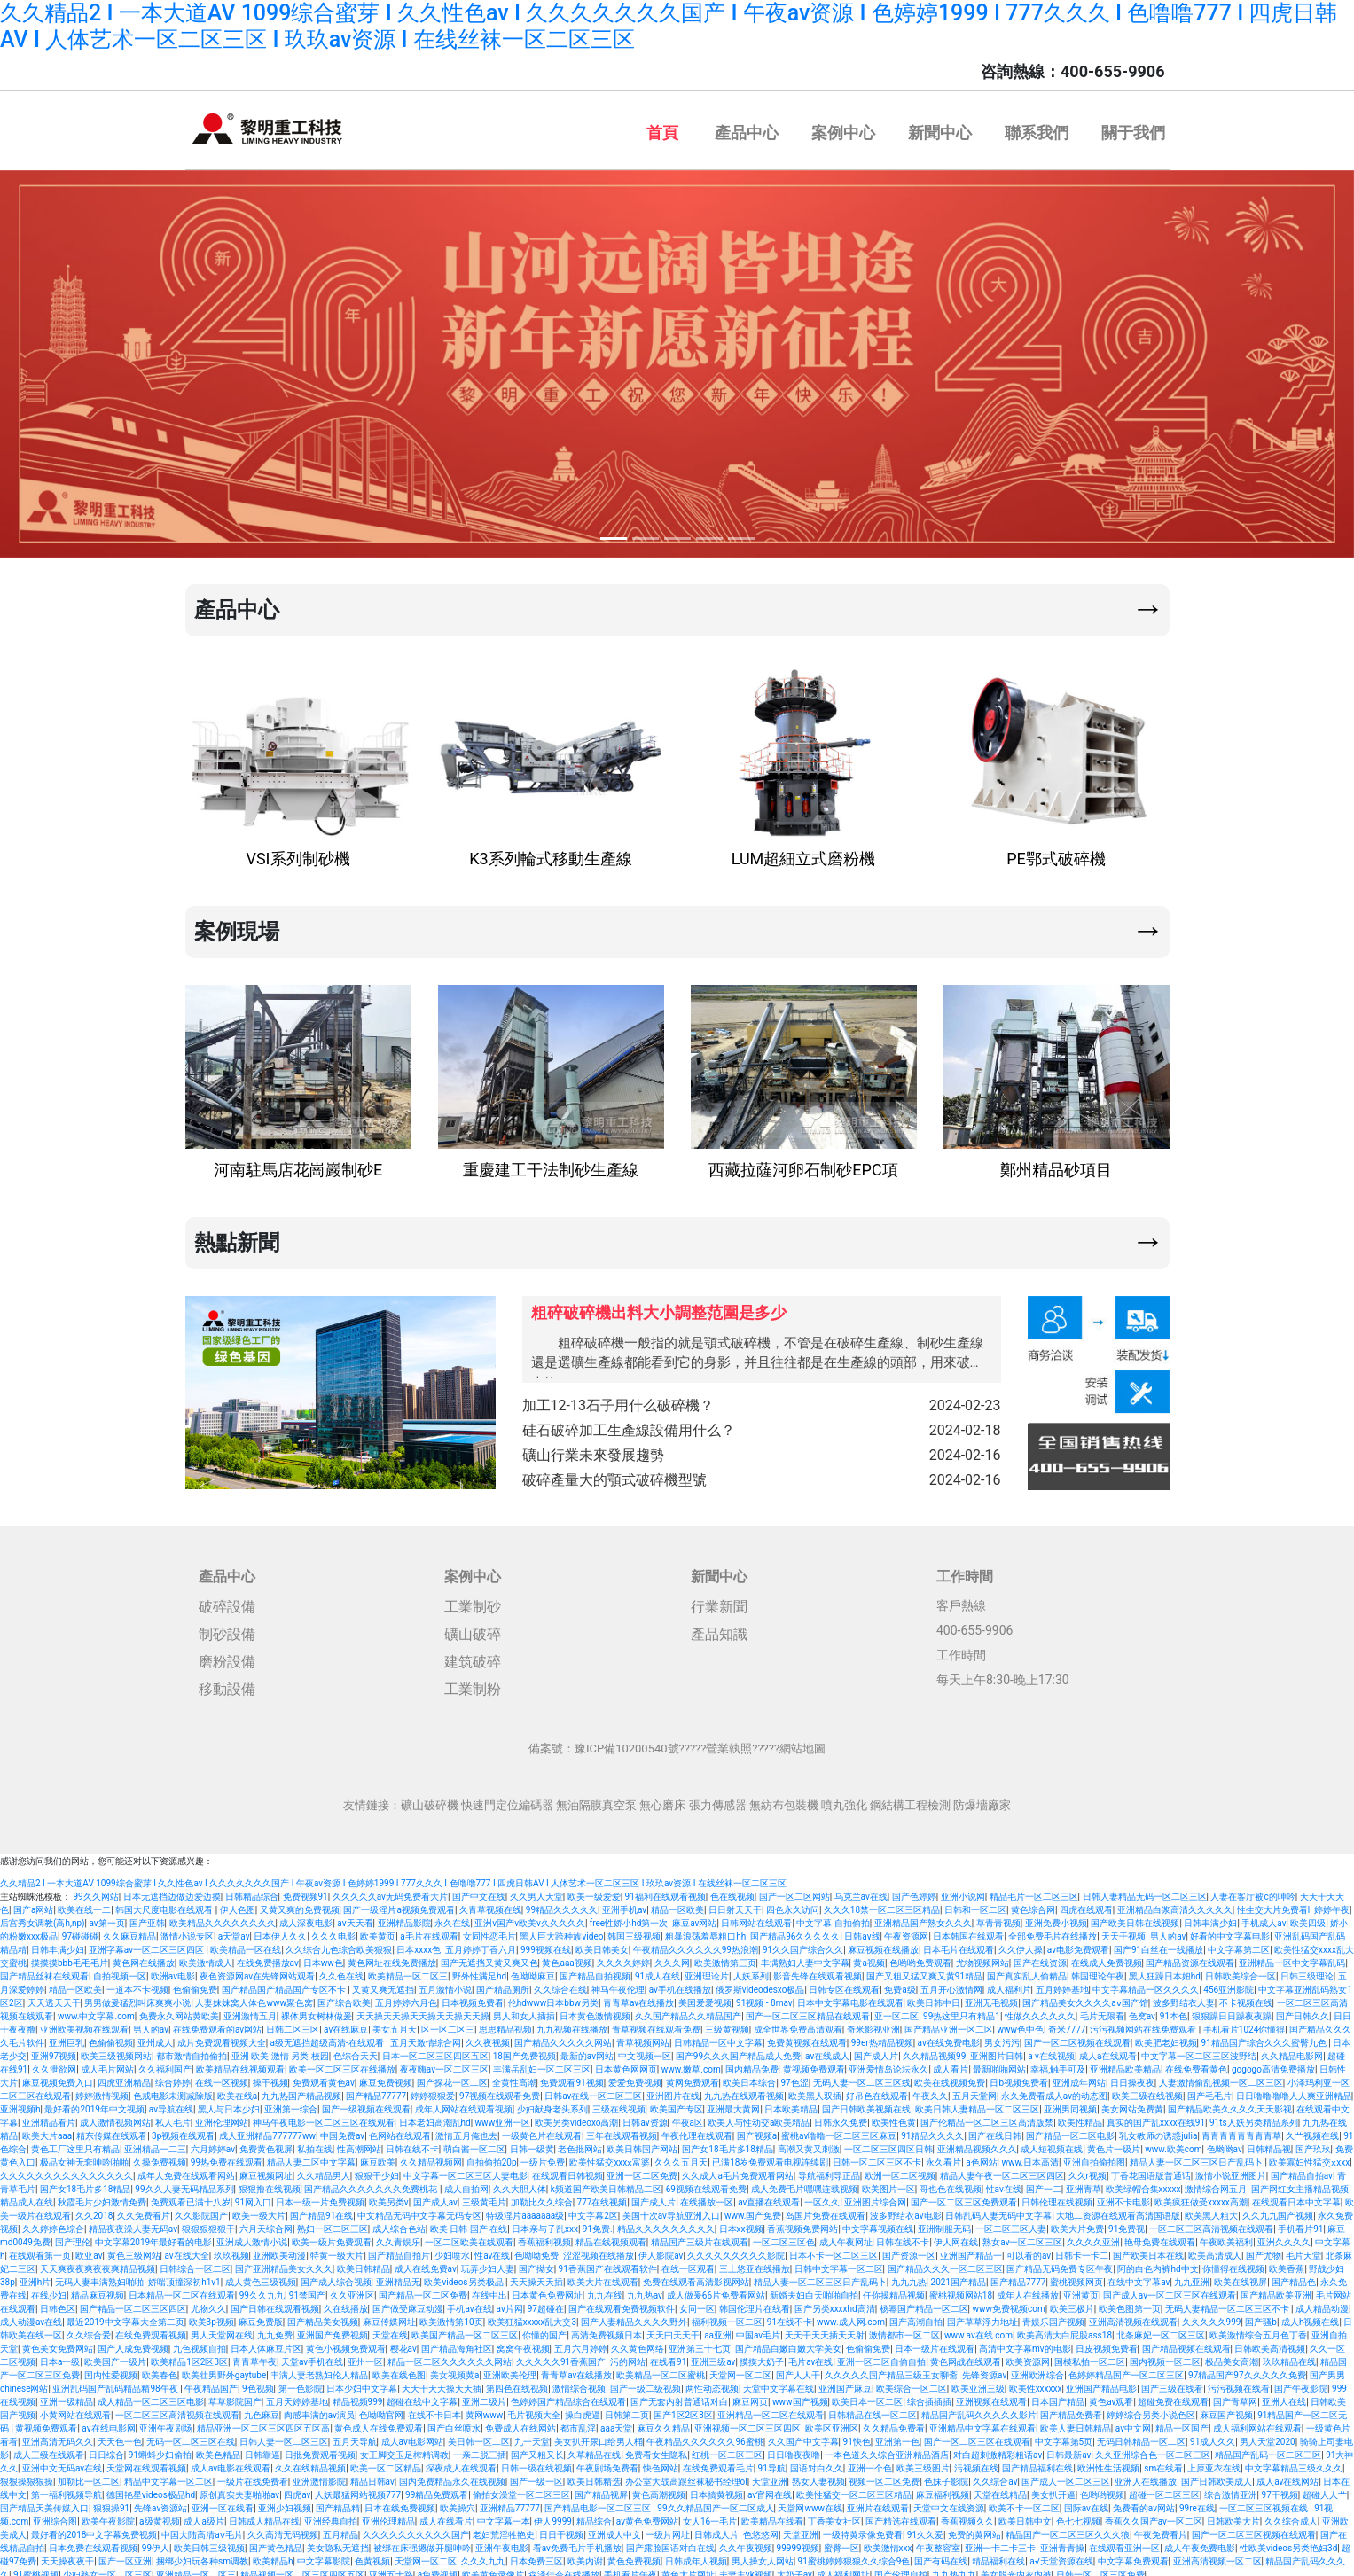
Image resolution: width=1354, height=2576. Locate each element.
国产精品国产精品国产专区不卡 (285, 1984)
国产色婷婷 (914, 1891)
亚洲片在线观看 (878, 2503)
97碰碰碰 (80, 1931)
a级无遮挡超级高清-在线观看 (328, 2037)
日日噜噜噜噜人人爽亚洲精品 (1293, 2091)
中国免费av (342, 2130)
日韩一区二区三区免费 (1100, 2569)
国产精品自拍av (1302, 2170)
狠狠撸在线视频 (270, 2184)
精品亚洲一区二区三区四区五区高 (263, 2423)
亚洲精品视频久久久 (977, 2144)
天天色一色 (120, 2436)
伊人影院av (660, 2250)
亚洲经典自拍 (330, 2516)
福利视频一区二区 (727, 2317)
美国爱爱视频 (705, 1997)
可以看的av (1028, 2250)
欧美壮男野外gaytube (224, 2370)
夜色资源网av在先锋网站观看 (257, 1971)
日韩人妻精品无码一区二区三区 (1145, 1891)
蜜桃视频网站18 (960, 2290)
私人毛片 (173, 2117)
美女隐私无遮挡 (338, 2543)
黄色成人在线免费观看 (378, 2423)
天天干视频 (1123, 1931)
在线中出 (489, 2290)
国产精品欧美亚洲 (1276, 2290)
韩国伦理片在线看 (754, 2303)
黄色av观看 (1111, 2396)
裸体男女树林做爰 (316, 2011)
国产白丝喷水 (454, 2423)
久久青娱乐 (398, 2237)
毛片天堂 (1303, 2250)
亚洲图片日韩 (996, 2051)
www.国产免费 (753, 2210)
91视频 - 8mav (764, 1997)
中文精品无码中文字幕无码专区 (419, 2210)
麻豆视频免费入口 (57, 2077)
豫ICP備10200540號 (627, 1743)
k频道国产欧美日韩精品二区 (606, 2184)
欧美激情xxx (888, 2543)
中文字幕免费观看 (1133, 2556)
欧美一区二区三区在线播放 (342, 2064)
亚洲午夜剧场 (165, 2423)
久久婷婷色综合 (53, 2224)
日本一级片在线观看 (934, 2343)
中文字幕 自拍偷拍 (832, 1918)
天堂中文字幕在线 (778, 2383)
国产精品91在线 (321, 2210)
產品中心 (747, 132)
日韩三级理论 (1307, 1971)
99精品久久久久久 (562, 1904)
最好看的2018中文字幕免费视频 (94, 2529)
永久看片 (943, 2157)
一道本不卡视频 (137, 1984)
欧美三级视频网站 (116, 2051)
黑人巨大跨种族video (561, 1931)
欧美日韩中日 (933, 1997)
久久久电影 (333, 1931)
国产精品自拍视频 (595, 1971)
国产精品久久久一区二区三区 (945, 2263)
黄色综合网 (1033, 1904)
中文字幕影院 (323, 2556)
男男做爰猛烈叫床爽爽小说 (137, 1997)
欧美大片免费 (1077, 2224)
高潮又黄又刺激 (809, 2144)
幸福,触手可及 (1057, 2064)
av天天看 (354, 1918)
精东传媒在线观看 (111, 2130)
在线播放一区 (706, 2197)
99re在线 (1197, 2503)
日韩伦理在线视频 (1056, 2197)
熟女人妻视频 (818, 2476)
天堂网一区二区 (740, 2370)
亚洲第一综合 (290, 2104)
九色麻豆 (261, 2410)
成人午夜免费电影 (1199, 2543)
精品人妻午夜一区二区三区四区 (1002, 2170)
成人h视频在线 (1310, 2317)
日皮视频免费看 (1107, 2343)
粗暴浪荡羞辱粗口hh (705, 1931)
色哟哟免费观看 (920, 1958)
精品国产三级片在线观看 (699, 2237)
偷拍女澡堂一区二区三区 (521, 2489)
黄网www (485, 2410)
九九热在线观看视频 (744, 2091)
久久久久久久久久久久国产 (416, 2529)
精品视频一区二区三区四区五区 (302, 2569)
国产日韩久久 (1302, 2011)
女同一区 (697, 2303)
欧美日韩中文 (1025, 2516)
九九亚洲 (1191, 2277)
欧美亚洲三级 (978, 2383)
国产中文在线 (478, 1891)
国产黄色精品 (275, 2543)
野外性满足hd (479, 1971)
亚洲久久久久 (1284, 2237)
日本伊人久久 (280, 1931)
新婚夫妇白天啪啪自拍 (814, 2290)
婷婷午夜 (1332, 1904)
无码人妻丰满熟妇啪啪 (99, 2277)
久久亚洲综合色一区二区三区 (1152, 2450)
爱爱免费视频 (634, 2077)
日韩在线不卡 (412, 2144)
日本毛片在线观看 (958, 1944)
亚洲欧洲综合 (1037, 2370)
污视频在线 (976, 2463)
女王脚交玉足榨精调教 (404, 2450)
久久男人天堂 (536, 1891)
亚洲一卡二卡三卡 (1000, 2543)
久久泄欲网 (54, 2064)
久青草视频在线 (490, 1904)
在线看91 (668, 2356)
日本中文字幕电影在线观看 (850, 1997)
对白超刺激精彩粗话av (997, 2450)
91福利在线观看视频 (665, 1891)
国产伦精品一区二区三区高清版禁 (986, 2117)
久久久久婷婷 (623, 1958)
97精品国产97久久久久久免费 (1246, 2370)
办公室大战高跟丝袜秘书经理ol (686, 2476)
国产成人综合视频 (336, 2277)
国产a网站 (33, 1904)
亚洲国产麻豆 (845, 2383)
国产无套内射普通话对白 (679, 2396)
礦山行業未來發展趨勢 (761, 1452)
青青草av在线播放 (638, 1997)
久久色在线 (341, 1971)
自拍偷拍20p (491, 2157)
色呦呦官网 (381, 2410)
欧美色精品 (218, 2450)
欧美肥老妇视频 (1166, 2037)
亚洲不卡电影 (1123, 2197)
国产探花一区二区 (452, 2077)
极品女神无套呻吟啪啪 (84, 2157)
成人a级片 (203, 2516)
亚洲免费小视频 (1056, 1918)
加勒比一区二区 (89, 2476)
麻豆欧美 (377, 2157)
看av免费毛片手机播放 (577, 2543)
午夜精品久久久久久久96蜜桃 (704, 2436)
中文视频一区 (644, 2051)
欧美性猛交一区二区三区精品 (854, 2489)
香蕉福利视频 (544, 2237)
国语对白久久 (816, 2463)
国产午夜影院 (1300, 2383)
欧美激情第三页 (725, 1958)
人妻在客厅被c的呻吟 (1252, 1891)
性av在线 (1003, 2184)
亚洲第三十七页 (700, 2343)
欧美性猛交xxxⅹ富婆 (609, 2157)
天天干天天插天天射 (825, 2330)
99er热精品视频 (882, 2037)
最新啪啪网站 (999, 2064)
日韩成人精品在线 (264, 2516)
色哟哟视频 (1102, 2489)
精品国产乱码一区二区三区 (1268, 2450)
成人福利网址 (843, 2569)
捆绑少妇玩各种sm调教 (202, 2556)
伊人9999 (552, 2516)
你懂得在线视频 (1233, 2263)
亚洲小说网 (963, 1891)
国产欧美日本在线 (1148, 2250)
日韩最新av (1068, 2450)
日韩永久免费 (840, 2117)
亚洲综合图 (55, 2516)
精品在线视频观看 (610, 2237)
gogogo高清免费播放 (1273, 2064)
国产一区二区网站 (794, 1891)
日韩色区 (57, 2303)
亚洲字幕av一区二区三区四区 (148, 1944)
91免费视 (1126, 2224)
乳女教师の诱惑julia (1158, 2130)
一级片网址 (668, 2529)
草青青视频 (998, 1918)
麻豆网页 (750, 2396)
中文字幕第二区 (1239, 1944)
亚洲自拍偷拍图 (1094, 2157)
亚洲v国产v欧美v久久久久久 (529, 1918)
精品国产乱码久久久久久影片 (979, 2410)
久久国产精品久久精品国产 (688, 2011)
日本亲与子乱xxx (545, 2224)
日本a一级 (60, 2356)
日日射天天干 (735, 1904)
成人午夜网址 (846, 2237)
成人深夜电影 (306, 1918)
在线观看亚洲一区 (1124, 2543)
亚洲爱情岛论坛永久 (888, 2064)
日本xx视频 (741, 2224)
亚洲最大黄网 (733, 2104)
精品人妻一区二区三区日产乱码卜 (1197, 2157)
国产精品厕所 (502, 1984)
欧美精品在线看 (772, 2516)
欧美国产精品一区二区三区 (464, 2330)
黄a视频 (868, 1958)
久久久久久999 (1211, 2317)
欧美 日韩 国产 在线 (468, 2224)
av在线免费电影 (949, 2037)
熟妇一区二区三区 (332, 2224)
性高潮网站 (359, 2144)
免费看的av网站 (1144, 2503)
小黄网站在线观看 (75, 2410)
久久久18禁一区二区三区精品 (882, 1904)
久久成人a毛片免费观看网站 (737, 2170)
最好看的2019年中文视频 (94, 2104)
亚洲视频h (20, 2104)
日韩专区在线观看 (844, 1984)
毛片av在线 (810, 2356)
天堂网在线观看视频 (146, 2463)
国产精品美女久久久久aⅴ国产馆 (1084, 1997)
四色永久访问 (792, 1904)
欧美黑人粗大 (1211, 2210)
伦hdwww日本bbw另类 (553, 1997)
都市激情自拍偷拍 (191, 2051)
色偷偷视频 (111, 2037)
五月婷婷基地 (1062, 1984)
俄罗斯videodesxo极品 (760, 1984)
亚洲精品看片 (48, 2117)
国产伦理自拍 (900, 2569)
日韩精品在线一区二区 (872, 2410)
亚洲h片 (35, 2277)
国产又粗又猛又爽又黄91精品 (924, 1971)
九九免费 (275, 2330)
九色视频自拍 (199, 2343)
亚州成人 (155, 2037)
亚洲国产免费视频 (332, 2330)
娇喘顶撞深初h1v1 (184, 2277)
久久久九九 (483, 2556)
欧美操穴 (457, 2503)
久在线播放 (346, 2303)
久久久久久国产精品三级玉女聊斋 (891, 2370)
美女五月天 (394, 2024)
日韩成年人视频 (696, 2556)
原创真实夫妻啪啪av (239, 2489)
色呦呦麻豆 (533, 1971)
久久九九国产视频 (1277, 2210)
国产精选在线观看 (900, 2516)
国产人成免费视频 (133, 2343)
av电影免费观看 (1078, 1944)
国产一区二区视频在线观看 (1077, 2037)
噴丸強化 (844, 1800)
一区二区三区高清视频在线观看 (1211, 2224)
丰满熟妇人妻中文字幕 (805, 1958)
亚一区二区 (896, 2011)
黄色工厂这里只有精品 (75, 2144)
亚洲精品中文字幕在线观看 (982, 2423)
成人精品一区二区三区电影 (151, 2396)
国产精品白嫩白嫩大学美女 (788, 2343)
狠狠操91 (111, 2503)
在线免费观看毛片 (718, 2463)
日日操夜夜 (1132, 2077)
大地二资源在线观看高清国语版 (1118, 2210)
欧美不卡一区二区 (1024, 2503)
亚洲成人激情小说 (251, 2237)
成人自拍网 (466, 2184)
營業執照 (729, 1743)
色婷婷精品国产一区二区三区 (1126, 2370)
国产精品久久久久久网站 (563, 2037)
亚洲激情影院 (319, 2476)
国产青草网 (1235, 2396)
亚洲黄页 (1081, 2290)
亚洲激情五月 (250, 2011)
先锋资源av (984, 2370)
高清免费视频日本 (606, 2330)
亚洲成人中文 (614, 2529)
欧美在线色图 (399, 2370)
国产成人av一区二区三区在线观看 (1169, 2290)
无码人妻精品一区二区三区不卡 (1228, 2303)
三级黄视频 (727, 2024)
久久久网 (672, 1958)
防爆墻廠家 (982, 1800)
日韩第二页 (627, 2410)
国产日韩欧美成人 (1216, 2476)
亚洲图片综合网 (875, 2197)
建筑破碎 (472, 1656)
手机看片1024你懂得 (1244, 2024)
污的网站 (628, 2356)
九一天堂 (532, 2436)
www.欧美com (1173, 2144)
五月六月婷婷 (580, 2343)
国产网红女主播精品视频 (1300, 2184)
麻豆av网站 (694, 1918)
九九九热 (909, 2277)
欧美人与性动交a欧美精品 (759, 2117)
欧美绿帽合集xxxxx (1143, 2184)
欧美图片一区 (888, 2184)
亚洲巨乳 (66, 2037)
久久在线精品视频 (310, 2463)
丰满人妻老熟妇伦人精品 (319, 2370)
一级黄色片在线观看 (542, 2130)
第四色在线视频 (517, 2383)
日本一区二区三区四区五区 (435, 2051)
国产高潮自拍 (916, 2317)
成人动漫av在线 (31, 2317)
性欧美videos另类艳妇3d (1288, 2543)
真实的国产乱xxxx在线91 (1156, 2117)
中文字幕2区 (593, 2210)
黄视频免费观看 (814, 2064)
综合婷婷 (173, 2077)
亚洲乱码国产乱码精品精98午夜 (116, 2383)
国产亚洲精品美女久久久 (284, 2263)
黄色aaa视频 (566, 1958)
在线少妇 (49, 2290)
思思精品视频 (505, 2024)
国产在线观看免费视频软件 (621, 2303)
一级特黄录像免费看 (863, 2529)
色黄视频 (372, 2556)
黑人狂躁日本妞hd (1165, 1971)
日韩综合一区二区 (195, 2263)
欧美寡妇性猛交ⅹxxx (1309, 2157)
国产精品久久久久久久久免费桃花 (371, 2184)
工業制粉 (472, 1683)
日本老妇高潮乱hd (435, 2117)
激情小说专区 (187, 1931)
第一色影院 (300, 2383)
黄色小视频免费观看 (346, 2343)
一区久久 (822, 2197)
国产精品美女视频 (322, 2317)
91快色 (857, 2436)
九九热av (644, 2290)
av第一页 (106, 1918)
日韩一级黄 (532, 2144)
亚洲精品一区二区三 (196, 2569)
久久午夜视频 (745, 2543)
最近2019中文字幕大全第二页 (125, 2317)
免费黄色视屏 (266, 2144)
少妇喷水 (452, 2250)
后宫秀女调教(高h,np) (42, 1918)
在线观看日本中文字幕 (1296, 2197)
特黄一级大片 (337, 2250)
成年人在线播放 (1028, 2290)
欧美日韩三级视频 (209, 2543)
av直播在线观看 (769, 2197)
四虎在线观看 (1086, 1904)
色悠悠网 (761, 2529)
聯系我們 (1036, 132)
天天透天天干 (54, 1997)
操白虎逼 (582, 2410)
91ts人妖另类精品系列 (1253, 2117)
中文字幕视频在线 (877, 2224)
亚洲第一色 (897, 2436)
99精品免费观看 (436, 2489)
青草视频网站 (642, 2037)
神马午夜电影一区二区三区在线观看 (324, 2117)
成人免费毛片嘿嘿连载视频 (804, 2184)
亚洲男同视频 (1070, 2104)
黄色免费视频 (634, 2556)
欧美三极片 (1072, 2303)
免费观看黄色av (324, 2077)
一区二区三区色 (784, 2237)
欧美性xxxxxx (1035, 2383)
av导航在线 (171, 2104)
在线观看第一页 (40, 2250)
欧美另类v (389, 2197)
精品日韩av (372, 2476)
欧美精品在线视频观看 (240, 2064)
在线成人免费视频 (1106, 1958)
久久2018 (94, 2210)
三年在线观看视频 (621, 2130)
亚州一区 (365, 2356)
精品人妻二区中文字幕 (311, 2157)
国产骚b (1261, 2317)
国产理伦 (72, 2237)
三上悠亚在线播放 (754, 2263)
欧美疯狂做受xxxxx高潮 (1201, 2197)
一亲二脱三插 (479, 2450)
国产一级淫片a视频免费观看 (398, 1904)
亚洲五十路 (391, 2569)
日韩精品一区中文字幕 (718, 2037)
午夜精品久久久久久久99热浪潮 (695, 1944)
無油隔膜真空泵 (596, 1800)
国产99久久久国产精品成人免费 (738, 2051)
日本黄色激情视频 (595, 2011)
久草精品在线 (594, 2450)
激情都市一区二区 (904, 2330)
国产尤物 (1263, 2250)
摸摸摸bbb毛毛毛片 (69, 1958)
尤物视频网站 (982, 1958)
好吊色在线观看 (877, 2091)
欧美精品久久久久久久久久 (222, 1918)
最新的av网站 (587, 2051)
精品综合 (594, 2516)
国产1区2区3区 (683, 2410)
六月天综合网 (266, 2224)
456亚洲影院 (1228, 1984)
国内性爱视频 (110, 2370)
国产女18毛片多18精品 (727, 2144)
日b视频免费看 (1019, 2077)
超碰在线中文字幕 (422, 2396)
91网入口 (253, 2197)
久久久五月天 (681, 2157)
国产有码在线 (940, 2556)
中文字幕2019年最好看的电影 (153, 2237)
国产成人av (435, 2197)
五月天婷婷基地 (297, 2396)
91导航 (772, 2463)
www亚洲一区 (503, 2117)
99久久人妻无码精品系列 (184, 2184)
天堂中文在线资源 (948, 2503)
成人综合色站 (399, 2224)
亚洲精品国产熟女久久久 (923, 1918)
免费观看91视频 (571, 2077)
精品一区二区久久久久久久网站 (449, 2356)
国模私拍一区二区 (1089, 2356)
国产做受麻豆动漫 (407, 2303)
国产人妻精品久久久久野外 (634, 2317)
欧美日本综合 (749, 2077)
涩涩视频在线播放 (598, 2250)
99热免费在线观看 (226, 2157)
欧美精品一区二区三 (408, 1971)
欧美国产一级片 (115, 2356)
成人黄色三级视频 (260, 2277)
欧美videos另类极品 (464, 2277)
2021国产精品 (958, 2277)
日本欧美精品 (791, 2104)
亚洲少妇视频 (284, 2503)
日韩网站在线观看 (756, 1918)
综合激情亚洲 (1230, 2489)
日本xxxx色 (418, 1944)
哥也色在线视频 (951, 2184)
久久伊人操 (1020, 1944)
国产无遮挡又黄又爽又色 (489, 1958)
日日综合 (106, 2450)
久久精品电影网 (1292, 2051)
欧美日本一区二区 (867, 2396)
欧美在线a (237, 2091)
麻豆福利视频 (942, 2489)
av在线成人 (827, 2051)
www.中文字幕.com (96, 2011)
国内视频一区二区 (1165, 2356)
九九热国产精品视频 (301, 2091)
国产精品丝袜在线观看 (44, 1971)
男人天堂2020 (1267, 2436)
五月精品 (340, 2529)
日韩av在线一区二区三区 (593, 2091)
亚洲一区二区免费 (642, 2170)
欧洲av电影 (173, 1971)
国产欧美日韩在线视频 (1135, 1918)
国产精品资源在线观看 (1190, 1958)
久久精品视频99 (934, 2051)
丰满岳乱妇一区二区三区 (542, 2064)
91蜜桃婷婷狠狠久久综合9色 (854, 2556)
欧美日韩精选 (594, 2476)
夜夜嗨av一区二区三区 (444, 2064)
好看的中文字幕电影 (1230, 1931)
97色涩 (794, 2077)
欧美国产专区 (676, 2104)
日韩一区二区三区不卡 (877, 2157)
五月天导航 (355, 2436)
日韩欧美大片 (1233, 2516)
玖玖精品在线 (1289, 2356)
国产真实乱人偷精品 (1027, 1971)
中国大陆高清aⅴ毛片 (201, 2529)
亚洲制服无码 (944, 2224)
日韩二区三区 (292, 2024)
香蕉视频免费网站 (802, 2224)
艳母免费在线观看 (1159, 2237)
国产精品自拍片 (399, 2250)
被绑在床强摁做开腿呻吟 (422, 2543)
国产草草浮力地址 (982, 2317)
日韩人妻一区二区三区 (283, 2436)
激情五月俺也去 (466, 2130)
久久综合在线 (560, 1984)
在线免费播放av (268, 1958)
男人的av (1168, 1931)
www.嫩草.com (691, 2064)
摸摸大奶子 (762, 2356)
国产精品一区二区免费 (423, 2290)
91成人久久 (1212, 2436)
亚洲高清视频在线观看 (1133, 2317)
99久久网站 (95, 1891)
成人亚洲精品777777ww (267, 2130)
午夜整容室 (938, 2543)
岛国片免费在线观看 (825, 2210)
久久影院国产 (201, 2210)
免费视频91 (305, 1891)
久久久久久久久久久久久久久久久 (66, 2170)
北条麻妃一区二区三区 (1160, 2330)
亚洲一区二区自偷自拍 (881, 2356)
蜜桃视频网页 (1076, 2277)
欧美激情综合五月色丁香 (1258, 2330)
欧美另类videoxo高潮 (576, 2117)
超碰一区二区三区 (1164, 2489)
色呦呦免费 (536, 2250)
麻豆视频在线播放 (883, 1944)
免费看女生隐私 (656, 2450)
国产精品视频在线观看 (1186, 2343)
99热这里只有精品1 (961, 2011)
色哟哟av (1224, 2144)
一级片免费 (542, 2157)
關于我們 (1133, 132)
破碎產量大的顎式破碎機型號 (761, 1475)
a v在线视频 (1051, 2051)
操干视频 (270, 2077)
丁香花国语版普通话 (1151, 2170)
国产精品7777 (1017, 2277)
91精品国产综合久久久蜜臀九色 (1265, 2037)
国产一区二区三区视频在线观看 (1254, 2529)
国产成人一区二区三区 (1065, 2476)
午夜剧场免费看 (607, 2463)
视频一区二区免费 (884, 2476)
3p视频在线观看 (183, 2130)
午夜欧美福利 (1226, 2237)
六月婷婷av (213, 2144)
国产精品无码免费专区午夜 (1059, 2263)
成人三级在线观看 (48, 2450)
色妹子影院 (946, 2476)
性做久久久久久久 (1040, 2011)
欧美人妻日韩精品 (1075, 2423)
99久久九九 (262, 2290)
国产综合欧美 (344, 1997)
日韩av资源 (644, 2117)
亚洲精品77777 (510, 2503)
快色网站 (660, 2463)
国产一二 (1043, 2184)
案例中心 (843, 132)
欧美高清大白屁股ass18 (1064, 2330)
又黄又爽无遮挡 (383, 1984)
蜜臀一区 (841, 2543)
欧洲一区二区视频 (900, 2170)
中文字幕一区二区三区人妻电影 (465, 2170)
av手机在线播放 (680, 1984)
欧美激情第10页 (450, 2317)
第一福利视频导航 (66, 2489)
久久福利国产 (165, 2064)
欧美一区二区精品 (385, 2463)
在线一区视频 (221, 2077)
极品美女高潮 (1231, 2356)
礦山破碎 (472, 1628)
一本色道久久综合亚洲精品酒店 (887, 2450)
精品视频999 (358, 2396)
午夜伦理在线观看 (696, 2130)
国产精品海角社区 (456, 2343)
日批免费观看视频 (320, 2450)
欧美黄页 (377, 1931)
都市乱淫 (578, 2423)
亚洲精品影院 (404, 1918)
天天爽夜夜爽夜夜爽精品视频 (97, 2263)
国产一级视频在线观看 (366, 2104)
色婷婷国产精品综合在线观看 (568, 2396)
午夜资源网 (906, 1931)
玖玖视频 (231, 2250)
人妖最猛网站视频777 (358, 2489)
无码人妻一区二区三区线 (862, 2077)
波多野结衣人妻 (1184, 1997)
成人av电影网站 (412, 2436)
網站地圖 (802, 1743)
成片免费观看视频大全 (221, 2037)
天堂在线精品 (1000, 2489)
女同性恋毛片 (489, 1931)
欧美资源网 (1028, 2356)
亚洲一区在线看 (223, 2503)
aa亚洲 (718, 2330)
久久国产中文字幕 (803, 2436)
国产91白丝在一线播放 (1158, 1944)
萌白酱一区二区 (474, 2144)
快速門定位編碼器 (508, 1800)
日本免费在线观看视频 (93, 2543)
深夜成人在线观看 (461, 2463)
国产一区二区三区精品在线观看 (808, 2011)
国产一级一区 (536, 2476)
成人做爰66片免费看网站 (716, 2290)
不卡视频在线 (1245, 1997)
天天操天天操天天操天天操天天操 (422, 2011)
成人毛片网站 (107, 2064)
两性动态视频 (712, 2383)
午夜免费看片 (1160, 2529)
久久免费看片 (143, 2210)
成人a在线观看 (1108, 2051)
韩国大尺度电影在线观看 (165, 1904)
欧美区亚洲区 (831, 2423)
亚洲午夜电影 (501, 2543)
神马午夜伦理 (618, 1984)
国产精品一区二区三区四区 (133, 2303)
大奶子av (794, 2569)
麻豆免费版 (261, 2317)
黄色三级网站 (133, 2250)
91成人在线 (657, 1971)
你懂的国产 (544, 2330)
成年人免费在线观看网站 (186, 2170)
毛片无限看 (1102, 2011)
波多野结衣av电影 (905, 2210)
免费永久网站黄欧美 (179, 2011)
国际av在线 (1086, 2503)
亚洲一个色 (870, 2463)
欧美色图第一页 (1130, 2303)
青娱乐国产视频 (1053, 2317)
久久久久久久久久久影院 (736, 2250)
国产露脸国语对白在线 (670, 2543)
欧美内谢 (585, 2556)
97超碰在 (546, 2303)
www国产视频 (800, 2396)
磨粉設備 (227, 1656)
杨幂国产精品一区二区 (924, 2303)
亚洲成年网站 (1079, 2077)
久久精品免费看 (894, 2423)
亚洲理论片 (707, 1971)
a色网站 (981, 2157)
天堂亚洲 (769, 2476)
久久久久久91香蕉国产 (561, 2356)
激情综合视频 (579, 2383)
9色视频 (258, 2383)
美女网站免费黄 (1132, 2104)
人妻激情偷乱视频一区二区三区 (1221, 2077)
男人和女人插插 (524, 2011)
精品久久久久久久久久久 (666, 2224)
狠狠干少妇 (377, 2170)
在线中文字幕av (1138, 2277)
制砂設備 (227, 1628)
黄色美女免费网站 (57, 2343)
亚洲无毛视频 (991, 1997)
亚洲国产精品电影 (1101, 2383)
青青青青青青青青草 (1241, 2130)
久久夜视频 (488, 2037)
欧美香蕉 (1286, 2263)
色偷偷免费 (195, 1984)
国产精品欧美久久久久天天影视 (1230, 2104)
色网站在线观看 (400, 2130)
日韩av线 (862, 1931)
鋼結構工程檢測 (910, 1800)
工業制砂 (472, 1601)
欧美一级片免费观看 (332, 2237)
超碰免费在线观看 (1173, 2396)
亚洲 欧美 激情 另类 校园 (280, 2051)
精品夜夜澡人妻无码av (133, 2224)
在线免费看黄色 (1196, 2064)
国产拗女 (536, 2263)
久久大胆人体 (519, 2184)
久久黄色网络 (637, 2343)
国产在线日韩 (994, 2130)
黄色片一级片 (1113, 2144)
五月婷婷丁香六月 (480, 1944)
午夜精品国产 (211, 2383)
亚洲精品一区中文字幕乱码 (1292, 1958)
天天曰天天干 (673, 2330)
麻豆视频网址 (266, 2170)
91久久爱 (925, 2529)
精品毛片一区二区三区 (1034, 1891)
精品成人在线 (26, 2197)
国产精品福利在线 (1037, 2463)
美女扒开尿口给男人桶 (598, 2436)
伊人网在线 (956, 2237)
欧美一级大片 (259, 2210)
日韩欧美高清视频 (1269, 2343)
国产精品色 (1294, 2277)
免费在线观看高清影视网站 (696, 2277)
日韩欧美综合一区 (1240, 1971)
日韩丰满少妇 (1210, 1918)
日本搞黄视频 (716, 2489)
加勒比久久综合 (542, 2197)
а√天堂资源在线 (1060, 2556)
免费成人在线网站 (520, 2423)
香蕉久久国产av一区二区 (1153, 2516)
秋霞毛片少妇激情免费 (102, 2197)
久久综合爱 (89, 2330)
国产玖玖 (1313, 2144)
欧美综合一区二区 (911, 2383)
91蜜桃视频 (36, 2569)
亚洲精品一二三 (155, 2144)
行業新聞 (719, 1601)
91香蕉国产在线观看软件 (608, 2263)
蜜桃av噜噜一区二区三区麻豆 (838, 2130)
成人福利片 (1009, 1984)
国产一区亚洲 (125, 2556)
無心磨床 (662, 1800)
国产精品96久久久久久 (795, 1931)
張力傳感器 (718, 1800)
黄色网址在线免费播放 (392, 1958)
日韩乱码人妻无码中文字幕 (998, 2210)
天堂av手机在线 (312, 2356)
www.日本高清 (1031, 2157)
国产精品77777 (376, 2091)
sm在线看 (1163, 2463)
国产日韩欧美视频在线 (866, 2104)
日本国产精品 (1057, 2396)
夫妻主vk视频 (745, 2569)
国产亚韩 (147, 1918)
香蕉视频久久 (967, 2516)
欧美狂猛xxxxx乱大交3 (532, 2317)
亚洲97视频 (53, 2051)
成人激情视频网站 (115, 2117)
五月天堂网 (974, 2091)
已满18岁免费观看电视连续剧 (770, 2157)
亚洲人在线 (1284, 2396)
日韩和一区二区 (975, 1904)
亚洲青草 (1083, 2184)
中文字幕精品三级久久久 (1293, 2463)
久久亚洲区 (352, 2290)
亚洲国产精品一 (971, 2250)
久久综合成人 (1291, 2516)
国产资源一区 (908, 2250)
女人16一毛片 (710, 2516)
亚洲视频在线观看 (991, 2396)
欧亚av (88, 2250)
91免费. (598, 2224)
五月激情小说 (445, 1984)
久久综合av (995, 2476)
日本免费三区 (536, 2556)
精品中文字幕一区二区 (168, 2476)
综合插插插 (929, 2396)
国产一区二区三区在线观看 (977, 2436)
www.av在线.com (978, 2330)
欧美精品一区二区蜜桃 (660, 2370)
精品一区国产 (1182, 2423)
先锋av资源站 (160, 2503)
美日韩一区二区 (479, 2436)
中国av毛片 (758, 2330)
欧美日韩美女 (602, 1944)
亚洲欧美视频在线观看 (84, 2024)
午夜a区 (687, 2117)
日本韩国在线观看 (968, 1931)
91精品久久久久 (932, 2130)
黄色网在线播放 (144, 1958)
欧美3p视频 (211, 2317)
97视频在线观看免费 (499, 2091)
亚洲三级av (713, 2356)
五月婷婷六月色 (406, 1997)
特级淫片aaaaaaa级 (525, 2210)
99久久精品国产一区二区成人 (715, 2503)
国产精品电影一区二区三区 (598, 2503)
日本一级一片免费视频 (320, 2197)
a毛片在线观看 (429, 1931)
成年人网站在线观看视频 (464, 2104)
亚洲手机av (624, 1904)
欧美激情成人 (205, 1958)
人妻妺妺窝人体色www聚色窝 (254, 1997)
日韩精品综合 (251, 1891)
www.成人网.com (851, 2317)
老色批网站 (580, 2144)
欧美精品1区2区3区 (189, 2356)
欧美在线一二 (84, 1904)
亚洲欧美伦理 (509, 2370)
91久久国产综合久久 (803, 1944)
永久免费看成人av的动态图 (1054, 2091)
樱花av (403, 2343)
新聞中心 (940, 132)
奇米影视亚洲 (873, 2024)
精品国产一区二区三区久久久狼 (1068, 2529)
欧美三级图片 (923, 2463)
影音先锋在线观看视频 (817, 1971)
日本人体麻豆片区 (266, 2343)
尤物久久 (208, 2303)
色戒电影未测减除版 (173, 2091)
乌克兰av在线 (861, 1891)
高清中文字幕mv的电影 (1025, 2343)
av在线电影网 (108, 2423)
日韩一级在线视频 (536, 2463)
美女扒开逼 (1053, 2489)
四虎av (297, 2489)
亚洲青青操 (1062, 2543)
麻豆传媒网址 (389, 2317)
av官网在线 (769, 2489)
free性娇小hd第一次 (629, 1918)
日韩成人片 (716, 2529)
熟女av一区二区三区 (1022, 2237)
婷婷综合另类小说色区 (1151, 2410)
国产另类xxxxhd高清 (834, 2303)
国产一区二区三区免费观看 (964, 2197)
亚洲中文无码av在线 (62, 2463)
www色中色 (1020, 2024)
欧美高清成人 (1214, 2250)
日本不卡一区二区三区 (833, 2250)
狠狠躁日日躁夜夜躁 (1232, 2011)
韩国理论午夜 (1097, 1971)
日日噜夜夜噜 (793, 2450)
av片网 (510, 2303)
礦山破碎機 (429, 1800)
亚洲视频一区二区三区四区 (747, 2423)
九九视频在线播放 (571, 2024)
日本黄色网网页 (626, 2064)
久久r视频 (1087, 2170)
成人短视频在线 (1052, 2144)
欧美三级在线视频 (1147, 2091)
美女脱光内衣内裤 (1016, 2569)
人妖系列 (751, 1971)
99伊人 (155, 2543)
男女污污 (1002, 2037)
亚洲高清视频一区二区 (1217, 2556)
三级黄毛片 (484, 2197)
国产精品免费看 (1071, 2410)
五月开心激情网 (951, 1984)
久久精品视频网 (431, 2157)
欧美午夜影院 (108, 2516)
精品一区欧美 (677, 1904)
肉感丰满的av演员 (319, 2410)
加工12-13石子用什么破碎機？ (761, 1405)
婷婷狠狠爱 (433, 2091)
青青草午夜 (254, 2356)
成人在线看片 (446, 2516)
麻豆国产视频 (1226, 2410)
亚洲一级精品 (66, 2396)
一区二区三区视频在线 (1264, 2503)
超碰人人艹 (1325, 2489)
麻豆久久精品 (663, 2423)
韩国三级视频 (634, 1931)
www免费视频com (1009, 2303)
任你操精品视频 (894, 2290)
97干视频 (1280, 2489)
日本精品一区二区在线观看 (182, 2290)
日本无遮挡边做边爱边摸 (172, 1891)
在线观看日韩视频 (567, 2170)
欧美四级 (1308, 1918)
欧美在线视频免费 (949, 2077)
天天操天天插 (536, 2277)
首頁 (662, 132)
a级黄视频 (159, 2516)
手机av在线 (469, 2303)
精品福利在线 (998, 2556)
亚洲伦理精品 (388, 2516)
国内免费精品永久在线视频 (452, 2476)
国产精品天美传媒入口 (44, 2503)
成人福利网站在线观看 (1257, 2423)
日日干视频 (561, 2529)
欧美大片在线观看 (602, 2277)
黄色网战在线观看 (965, 2356)
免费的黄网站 (974, 2529)
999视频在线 (545, 1944)
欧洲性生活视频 (1108, 2463)
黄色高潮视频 (658, 2489)
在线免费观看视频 (150, 2330)
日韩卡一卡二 (1081, 2250)
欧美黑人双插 (814, 2091)
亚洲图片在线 (673, 2091)
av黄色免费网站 (647, 2516)
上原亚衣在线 (1214, 2463)
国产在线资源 (1040, 1958)
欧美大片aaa (47, 2130)
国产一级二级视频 (645, 2383)
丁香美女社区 (834, 2516)
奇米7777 (1066, 2024)
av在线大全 (186, 2250)
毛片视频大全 (533, 2410)
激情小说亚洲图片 (1230, 2170)
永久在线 (452, 1918)
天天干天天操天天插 (441, 2383)
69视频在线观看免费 (706, 2184)
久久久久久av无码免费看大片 (390, 1891)
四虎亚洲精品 (124, 2077)
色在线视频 (732, 1891)
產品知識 (719, 1628)
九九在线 (604, 2290)
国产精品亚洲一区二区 (948, 2024)
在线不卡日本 (434, 2410)
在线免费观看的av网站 (217, 2024)
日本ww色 (323, 1958)
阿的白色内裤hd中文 (1157, 2263)
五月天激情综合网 (425, 2037)
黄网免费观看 (692, 2077)
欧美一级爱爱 (594, 1891)
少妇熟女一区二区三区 (107, 2569)
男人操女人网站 (763, 2556)
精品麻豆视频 (97, 2290)
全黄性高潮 (514, 2077)
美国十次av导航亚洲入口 (671, 2210)
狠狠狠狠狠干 (208, 2224)
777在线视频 (602, 2197)
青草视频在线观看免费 (656, 2024)
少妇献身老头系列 (552, 2104)
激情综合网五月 (1216, 2184)
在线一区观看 (688, 2263)
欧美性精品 (1080, 2117)
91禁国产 (307, 2290)
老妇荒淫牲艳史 (504, 2529)
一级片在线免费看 (252, 2476)
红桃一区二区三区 (727, 2450)
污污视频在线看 (1239, 2383)
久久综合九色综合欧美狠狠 (339, 1944)
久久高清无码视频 (282, 2529)
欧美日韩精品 (363, 2263)
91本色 (1173, 2011)
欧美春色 (159, 2370)
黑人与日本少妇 (229, 2104)
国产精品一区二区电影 (1070, 2130)
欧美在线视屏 (1240, 2277)
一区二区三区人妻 (1010, 2224)
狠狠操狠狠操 (26, 2476)
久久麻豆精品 (129, 1931)
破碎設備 (227, 1601)
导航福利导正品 (829, 2170)
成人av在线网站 (1287, 2476)
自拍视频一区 (119, 1971)
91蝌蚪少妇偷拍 (160, 2450)
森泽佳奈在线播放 (563, 2569)
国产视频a (757, 2130)
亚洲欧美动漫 (279, 2250)
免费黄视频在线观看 (807, 2037)
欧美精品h (273, 2556)
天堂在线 (390, 2330)
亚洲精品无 (398, 2277)
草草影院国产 (235, 2396)
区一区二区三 (447, 2024)
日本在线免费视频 (399, 2503)
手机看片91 (1300, 2224)
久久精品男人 (323, 2170)
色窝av (1142, 2011)
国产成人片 (876, 2051)
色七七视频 (1078, 2516)
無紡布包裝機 (783, 1800)
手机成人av (1263, 1918)
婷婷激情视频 (102, 2091)
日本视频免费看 (473, 1997)
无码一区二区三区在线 (190, 2436)
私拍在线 (315, 2144)
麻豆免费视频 (385, 2077)
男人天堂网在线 (222, 2330)
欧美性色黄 (894, 2117)
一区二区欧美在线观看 (469, 2237)
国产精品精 (338, 2503)
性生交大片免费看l (1273, 1904)
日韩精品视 (1269, 2144)
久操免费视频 (159, 2157)
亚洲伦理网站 (221, 2117)
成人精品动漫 (1322, 2303)
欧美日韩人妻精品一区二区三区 (977, 2104)
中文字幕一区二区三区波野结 (1198, 2051)
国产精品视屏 (601, 2489)
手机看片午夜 (630, 2569)
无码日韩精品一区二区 (1141, 2436)
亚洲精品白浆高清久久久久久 (1175, 1904)
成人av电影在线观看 (230, 2463)
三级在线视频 (619, 2104)
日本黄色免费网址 (547, 2290)
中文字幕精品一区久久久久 (1145, 1984)
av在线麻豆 (346, 2024)
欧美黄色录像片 (493, 2569)
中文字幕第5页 (1064, 2436)
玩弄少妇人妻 (487, 2263)
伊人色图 (237, 1904)
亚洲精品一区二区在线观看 (770, 2410)
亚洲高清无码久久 (57, 2436)
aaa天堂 (616, 2423)
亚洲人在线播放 (1146, 2476)
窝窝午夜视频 (523, 2343)
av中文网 (1133, 2423)
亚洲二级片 (484, 2396)
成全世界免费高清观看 (798, 2024)
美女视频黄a (454, 2370)
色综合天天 (355, 2051)
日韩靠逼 (262, 2450)
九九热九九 (954, 2569)
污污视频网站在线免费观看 (1144, 2024)
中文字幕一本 (503, 2516)
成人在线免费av (426, 2263)
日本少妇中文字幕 (361, 2383)
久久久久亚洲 (1093, 2237)
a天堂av (234, 1931)
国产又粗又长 (537, 2450)
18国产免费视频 (524, 2051)
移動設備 (227, 1683)
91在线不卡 (789, 2317)
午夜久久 (930, 2091)
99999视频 (798, 2543)
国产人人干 (798, 2370)
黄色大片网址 (688, 2569)
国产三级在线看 (1172, 2383)
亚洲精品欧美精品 (1125, 2064)
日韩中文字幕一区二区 (838, 2263)
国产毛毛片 (1209, 2091)
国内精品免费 (752, 2064)
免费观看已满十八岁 (191, 2197)
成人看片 (950, 2064)
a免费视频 (438, 2569)
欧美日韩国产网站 (642, 2144)
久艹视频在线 (1312, 2130)
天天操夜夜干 (67, 2556)
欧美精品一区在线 (245, 1944)
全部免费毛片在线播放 (1052, 1931)
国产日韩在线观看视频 (275, 2303)
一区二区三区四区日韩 (888, 2144)
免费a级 (899, 1984)
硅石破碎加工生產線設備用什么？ (761, 1428)
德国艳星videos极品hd (150, 2489)
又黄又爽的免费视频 (300, 1904)
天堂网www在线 (810, 2503)
